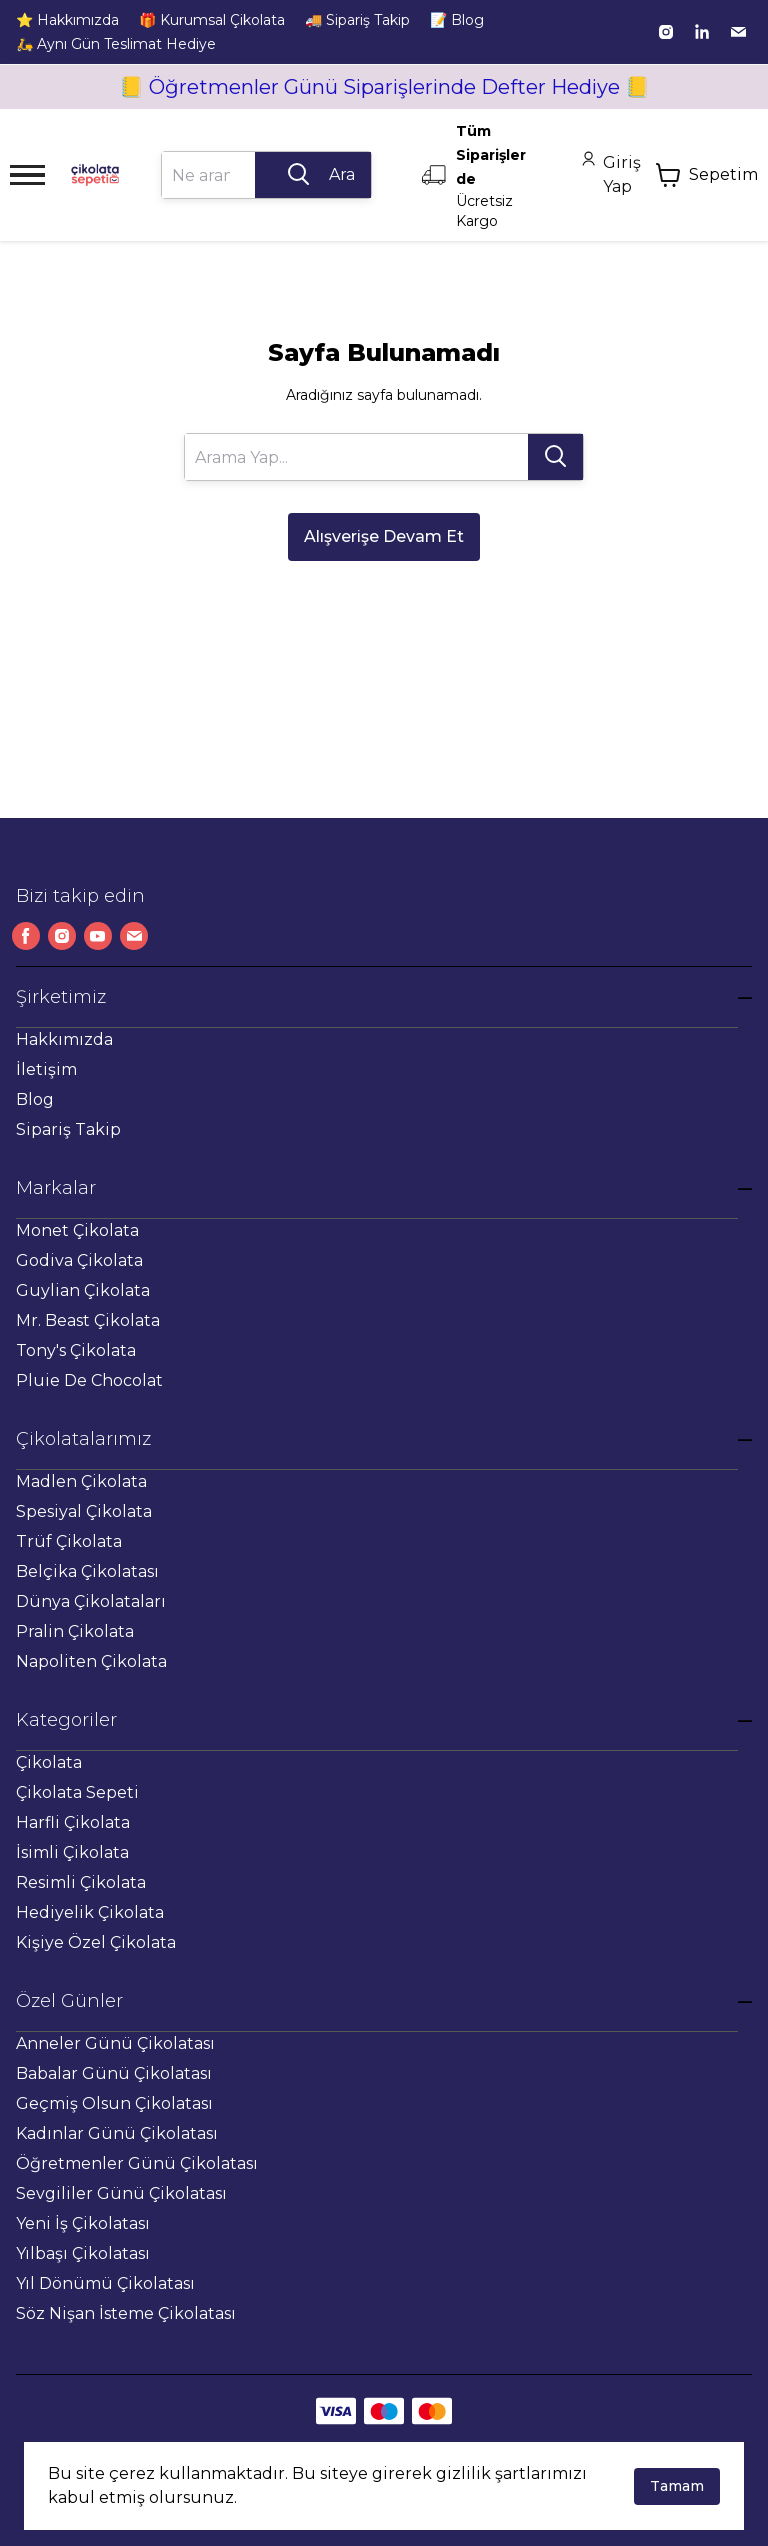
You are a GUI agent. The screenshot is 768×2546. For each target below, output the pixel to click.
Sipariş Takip (68, 1129)
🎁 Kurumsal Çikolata (212, 20)
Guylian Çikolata (83, 1290)
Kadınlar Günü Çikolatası (117, 2133)
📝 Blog (457, 20)
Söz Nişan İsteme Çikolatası (126, 2313)
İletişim (46, 1069)
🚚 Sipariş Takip (357, 20)
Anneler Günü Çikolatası (115, 2043)
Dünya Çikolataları (91, 1601)
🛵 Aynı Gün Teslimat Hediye (116, 44)
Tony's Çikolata (76, 1350)
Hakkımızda (64, 1039)
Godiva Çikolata (79, 1260)
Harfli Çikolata (73, 1822)
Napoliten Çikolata (91, 1661)
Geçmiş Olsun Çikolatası (114, 2103)
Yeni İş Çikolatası (83, 2223)
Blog (35, 1099)
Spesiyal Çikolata (84, 1511)
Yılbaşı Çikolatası (83, 2253)
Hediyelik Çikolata (90, 1912)
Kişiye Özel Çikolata (96, 1942)
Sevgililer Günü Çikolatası (121, 2193)
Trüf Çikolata (69, 1541)
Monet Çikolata (77, 1230)
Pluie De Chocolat (89, 1380)
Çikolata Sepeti (77, 1792)
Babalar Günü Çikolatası (114, 2073)
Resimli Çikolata (81, 1882)
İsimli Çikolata (72, 1852)
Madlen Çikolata (81, 1481)
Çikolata (49, 1762)
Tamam (677, 2486)
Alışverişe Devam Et (384, 536)
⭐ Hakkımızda (67, 20)
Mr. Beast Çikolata (88, 1320)
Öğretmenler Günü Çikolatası (137, 2163)
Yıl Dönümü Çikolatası (105, 2283)
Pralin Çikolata (75, 1631)
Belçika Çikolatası (87, 1571)
